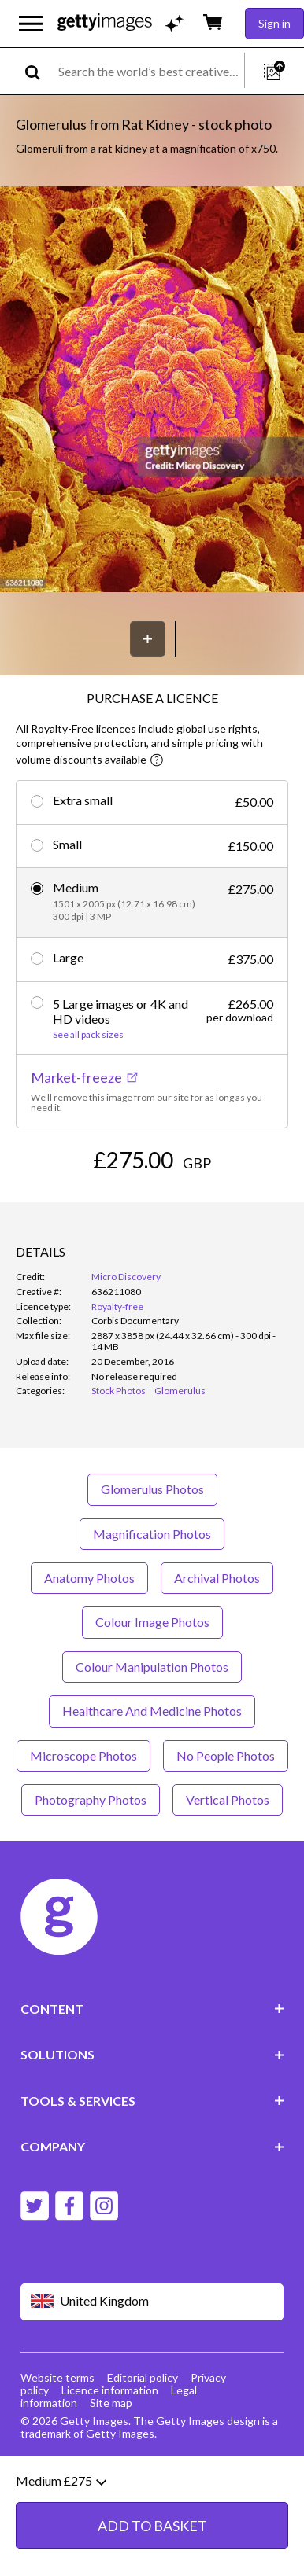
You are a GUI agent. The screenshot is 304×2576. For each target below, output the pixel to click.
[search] (39, 71)
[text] (148, 71)
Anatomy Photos (89, 1577)
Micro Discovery (126, 1276)
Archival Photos (217, 1577)
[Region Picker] (152, 2301)
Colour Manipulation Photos (152, 1666)
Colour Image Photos (152, 1621)
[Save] (147, 639)
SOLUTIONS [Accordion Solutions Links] (152, 2054)
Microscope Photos (83, 1755)
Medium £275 (61, 2554)
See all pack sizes (88, 1034)
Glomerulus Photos (152, 1488)
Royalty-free (117, 1306)
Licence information (109, 2390)
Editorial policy (142, 2377)
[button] (152, 390)
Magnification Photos (152, 1533)
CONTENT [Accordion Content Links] (152, 2008)
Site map (111, 2402)
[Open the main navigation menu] (31, 23)
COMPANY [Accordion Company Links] (152, 2146)
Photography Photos (90, 1799)
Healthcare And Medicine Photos (152, 1710)
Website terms (57, 2377)
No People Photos (225, 1755)
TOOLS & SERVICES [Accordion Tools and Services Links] (152, 2100)
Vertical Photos (227, 1799)
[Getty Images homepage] (104, 23)
